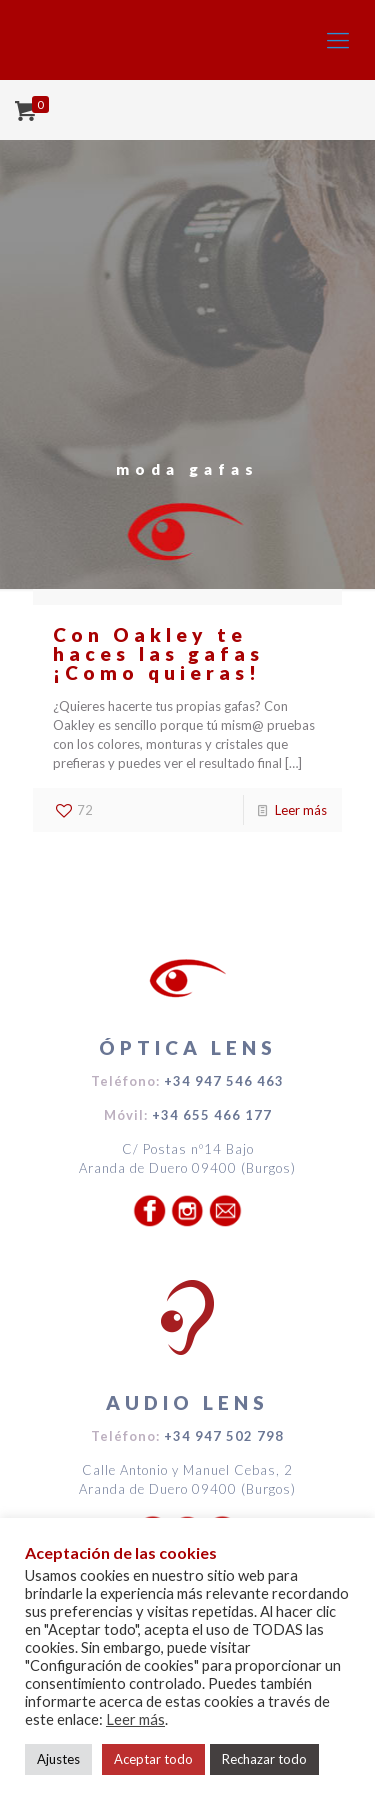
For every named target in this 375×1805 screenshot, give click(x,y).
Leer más (301, 810)
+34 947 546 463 (224, 1081)
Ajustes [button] (58, 1759)
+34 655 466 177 (212, 1115)
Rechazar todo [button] (264, 1759)
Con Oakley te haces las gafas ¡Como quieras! (158, 653)
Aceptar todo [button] (153, 1759)
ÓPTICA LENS (188, 1047)
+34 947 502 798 (224, 1436)
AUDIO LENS (187, 1402)
